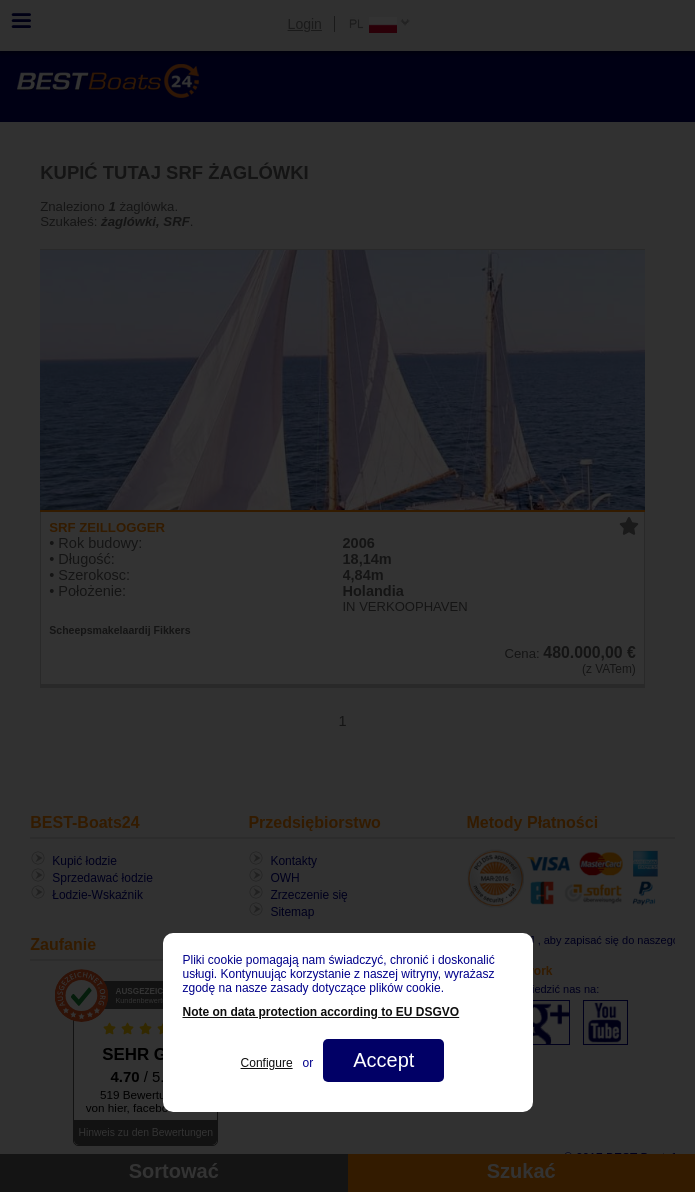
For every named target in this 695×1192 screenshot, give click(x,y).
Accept (383, 1060)
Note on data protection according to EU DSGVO (321, 1012)
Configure (267, 1063)
